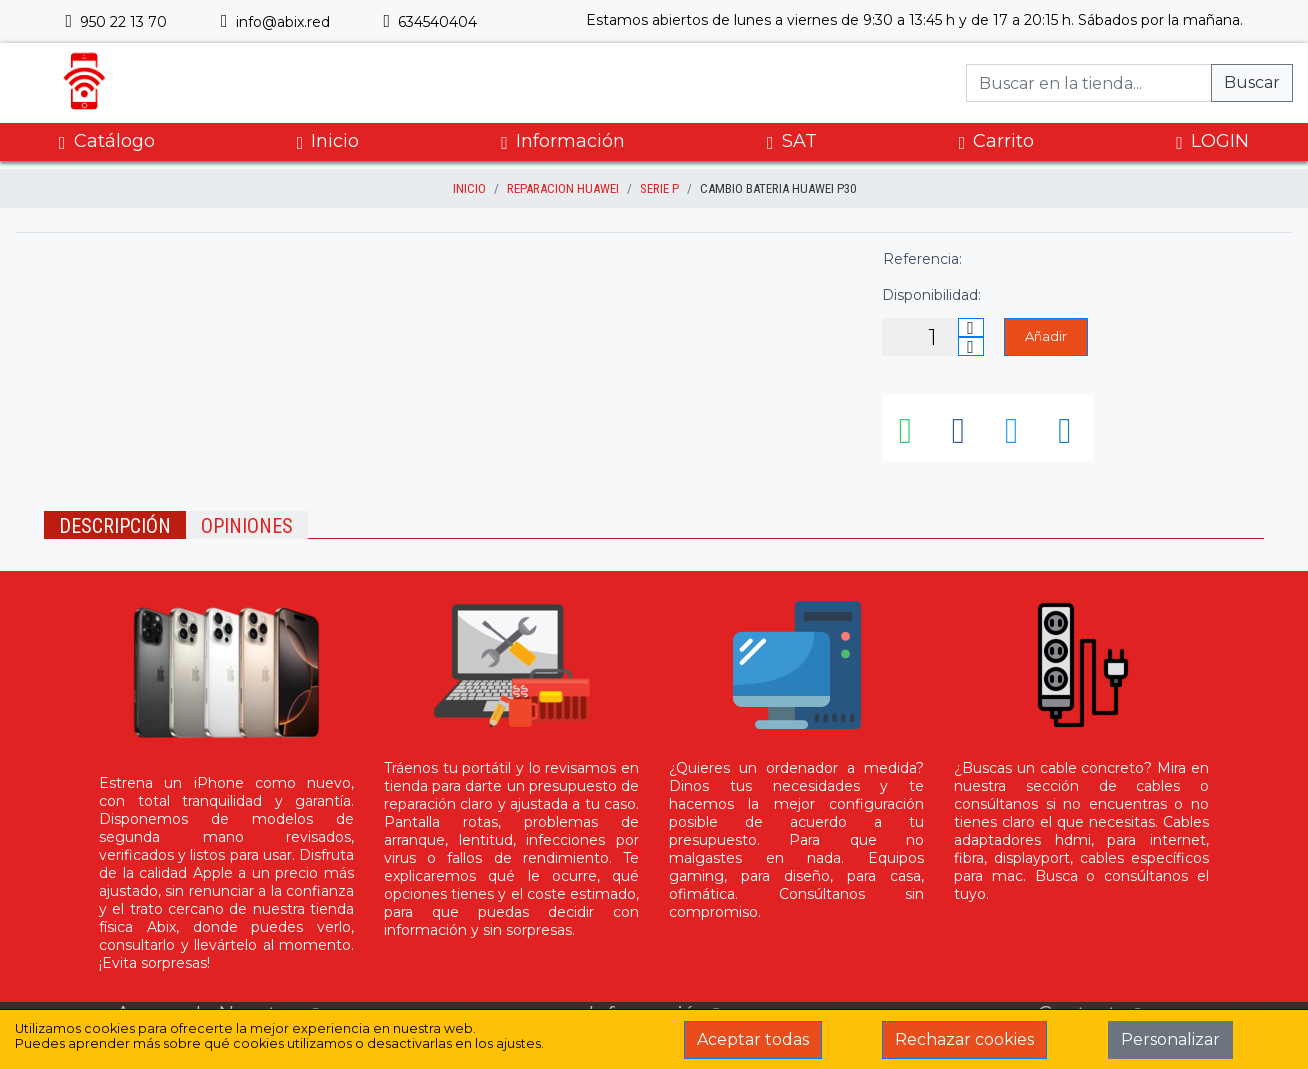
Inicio (328, 141)
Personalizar (1170, 1039)
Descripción (115, 526)
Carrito (997, 141)
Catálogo (107, 141)
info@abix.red (275, 22)
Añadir (1046, 336)
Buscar (1252, 82)
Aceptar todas (753, 1039)
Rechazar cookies (964, 1039)
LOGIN (1212, 141)
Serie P (659, 188)
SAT (792, 141)
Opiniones (247, 526)
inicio (469, 188)
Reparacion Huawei (563, 188)
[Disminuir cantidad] (971, 346)
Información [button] (563, 141)
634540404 (431, 22)
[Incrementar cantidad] (971, 327)
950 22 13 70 (116, 22)
